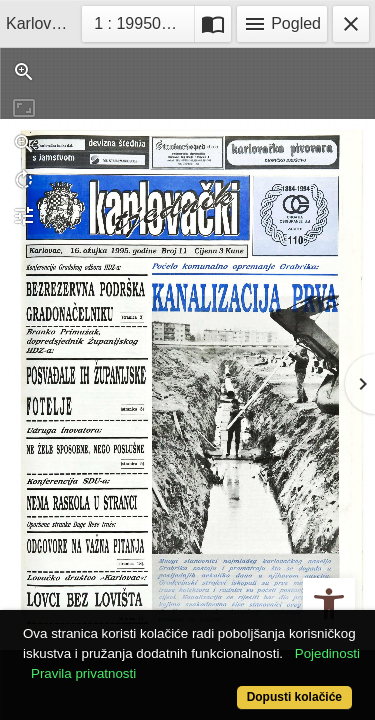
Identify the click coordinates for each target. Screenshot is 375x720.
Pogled (282, 24)
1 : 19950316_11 (144, 21)
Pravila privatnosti (83, 673)
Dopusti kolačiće (294, 697)
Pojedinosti (327, 653)
